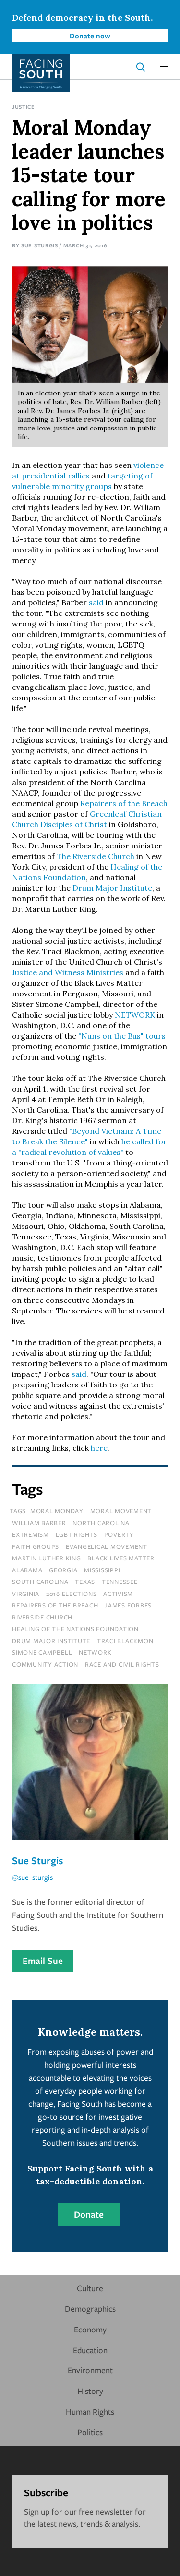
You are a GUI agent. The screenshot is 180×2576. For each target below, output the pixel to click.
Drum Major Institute (112, 888)
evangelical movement (106, 1546)
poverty (119, 1534)
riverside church (42, 1617)
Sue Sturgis (39, 245)
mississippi (102, 1570)
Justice (23, 106)
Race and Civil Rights (122, 1664)
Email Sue (43, 1960)
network (95, 1652)
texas (85, 1581)
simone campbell (42, 1652)
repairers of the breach (55, 1605)
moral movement (121, 1511)
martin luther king (46, 1558)
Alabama (27, 1570)
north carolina (101, 1523)
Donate (89, 2214)
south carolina (40, 1581)
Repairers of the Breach (124, 803)
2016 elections (71, 1593)
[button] (163, 66)
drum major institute (51, 1640)
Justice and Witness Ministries (67, 972)
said (96, 602)
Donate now (90, 35)
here (99, 1448)
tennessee (120, 1581)
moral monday (57, 1511)
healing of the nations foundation (75, 1628)
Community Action (45, 1664)
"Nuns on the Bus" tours (122, 1036)
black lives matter (121, 1558)
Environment (90, 2370)
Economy (90, 2329)
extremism (30, 1534)
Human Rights (90, 2411)
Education (90, 2349)
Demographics (90, 2308)
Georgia (63, 1570)
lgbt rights (76, 1534)
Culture (90, 2288)
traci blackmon (125, 1640)
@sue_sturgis (32, 1877)
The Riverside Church (95, 856)
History (90, 2390)
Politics (90, 2432)
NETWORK (135, 1014)
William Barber (39, 1523)
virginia (25, 1593)
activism (118, 1593)
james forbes (128, 1605)
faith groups (35, 1546)
